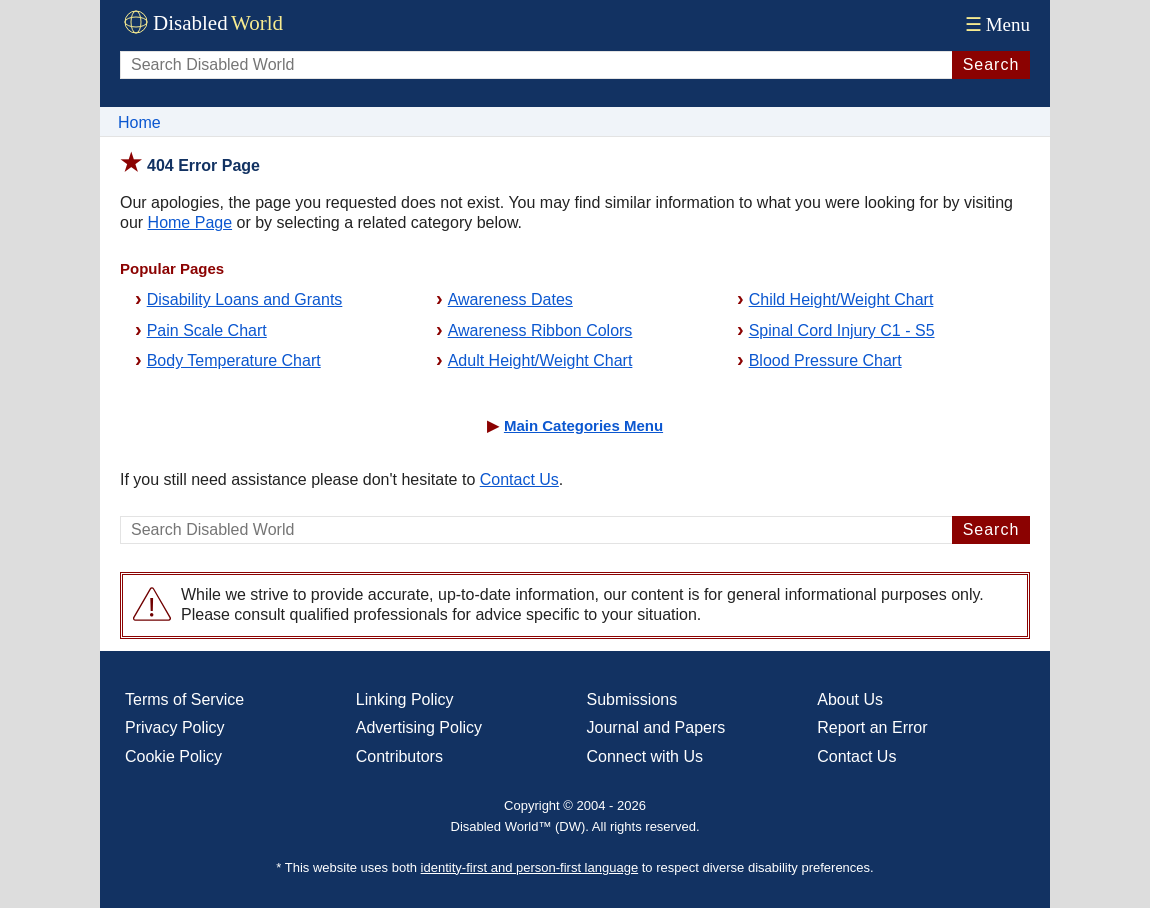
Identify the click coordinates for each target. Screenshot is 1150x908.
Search (991, 64)
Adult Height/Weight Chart (540, 360)
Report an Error (872, 727)
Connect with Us (645, 756)
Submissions (632, 699)
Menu (995, 24)
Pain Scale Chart (207, 330)
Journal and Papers (656, 727)
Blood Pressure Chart (825, 360)
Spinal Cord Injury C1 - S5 (842, 330)
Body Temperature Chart (234, 360)
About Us (850, 699)
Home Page (190, 222)
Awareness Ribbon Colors (540, 330)
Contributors (399, 756)
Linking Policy (405, 699)
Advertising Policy (419, 727)
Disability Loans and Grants (245, 299)
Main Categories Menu (583, 425)
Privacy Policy (175, 727)
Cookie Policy (173, 756)
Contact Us (519, 479)
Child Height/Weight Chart (841, 299)
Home (139, 122)
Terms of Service (184, 699)
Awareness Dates (510, 299)
